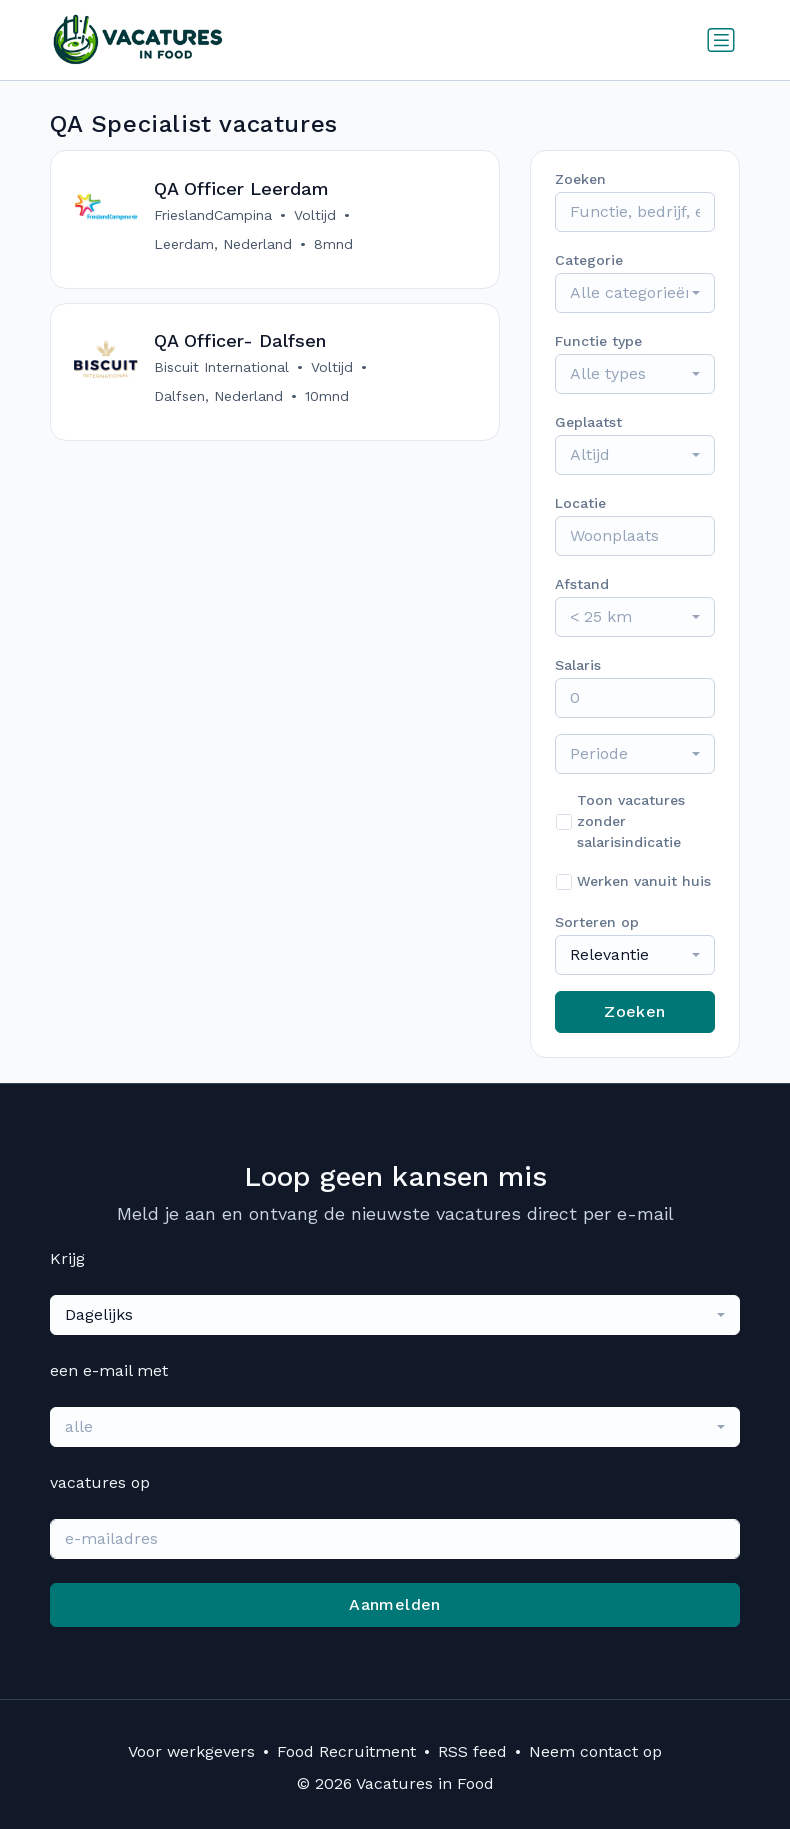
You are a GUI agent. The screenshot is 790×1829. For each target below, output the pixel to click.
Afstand (582, 584)
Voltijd (316, 215)
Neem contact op (595, 1751)
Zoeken (634, 1011)
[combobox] (635, 293)
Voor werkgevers (191, 1751)
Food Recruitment (346, 1751)
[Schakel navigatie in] (721, 40)
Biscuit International (222, 369)
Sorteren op (597, 922)
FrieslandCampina (214, 215)
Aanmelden (395, 1604)
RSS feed (472, 1751)
